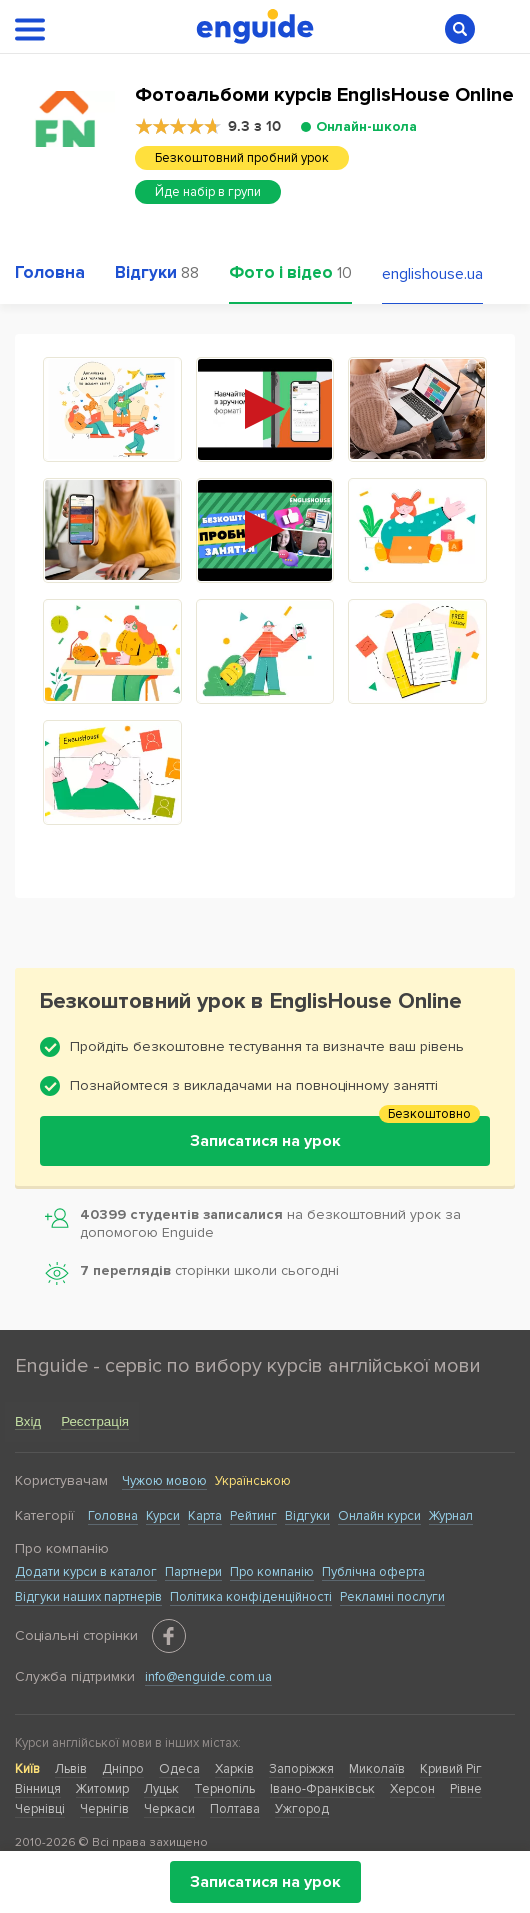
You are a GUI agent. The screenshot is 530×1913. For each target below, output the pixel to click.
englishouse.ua (432, 274)
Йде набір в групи (208, 192)
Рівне (466, 1789)
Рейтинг (253, 1516)
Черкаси (169, 1809)
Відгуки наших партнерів (88, 1597)
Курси (163, 1516)
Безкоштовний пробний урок (242, 158)
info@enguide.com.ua (208, 1677)
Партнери (193, 1572)
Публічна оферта (373, 1572)
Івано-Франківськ (322, 1789)
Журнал (451, 1516)
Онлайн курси (379, 1516)
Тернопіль (224, 1789)
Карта (205, 1516)
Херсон (412, 1789)
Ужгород (302, 1809)
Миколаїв (377, 1769)
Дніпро (123, 1769)
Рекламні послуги (392, 1597)
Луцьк (161, 1789)
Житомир (102, 1789)
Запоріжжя (301, 1769)
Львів (71, 1769)
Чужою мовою (164, 1481)
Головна (113, 1516)
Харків (234, 1769)
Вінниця (38, 1789)
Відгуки (307, 1516)
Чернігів (104, 1809)
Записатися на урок (265, 1882)
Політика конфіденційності (251, 1597)
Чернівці (40, 1809)
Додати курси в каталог (86, 1572)
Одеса (179, 1769)
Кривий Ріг (451, 1769)
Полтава (235, 1809)
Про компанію (272, 1572)
